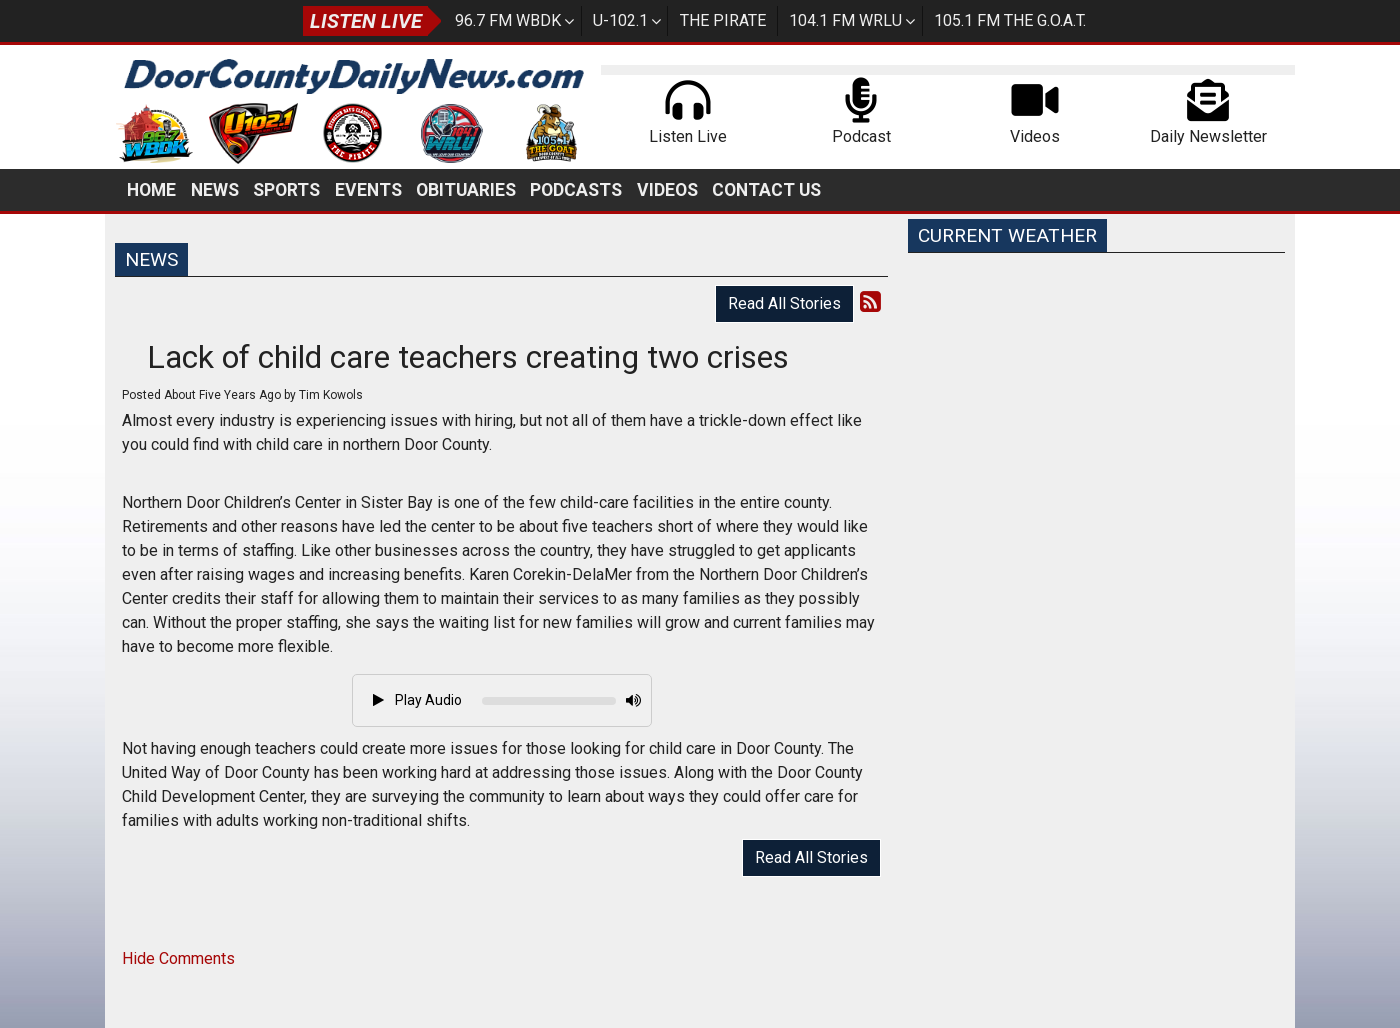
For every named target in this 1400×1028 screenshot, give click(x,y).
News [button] (215, 190)
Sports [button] (286, 190)
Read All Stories (784, 303)
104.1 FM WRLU (845, 20)
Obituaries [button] (466, 190)
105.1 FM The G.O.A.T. (1010, 20)
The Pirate (723, 20)
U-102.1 (620, 20)
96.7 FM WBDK (508, 20)
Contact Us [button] (766, 190)
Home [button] (151, 190)
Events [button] (368, 190)
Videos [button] (667, 190)
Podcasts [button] (576, 190)
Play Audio (417, 700)
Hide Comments (178, 958)
